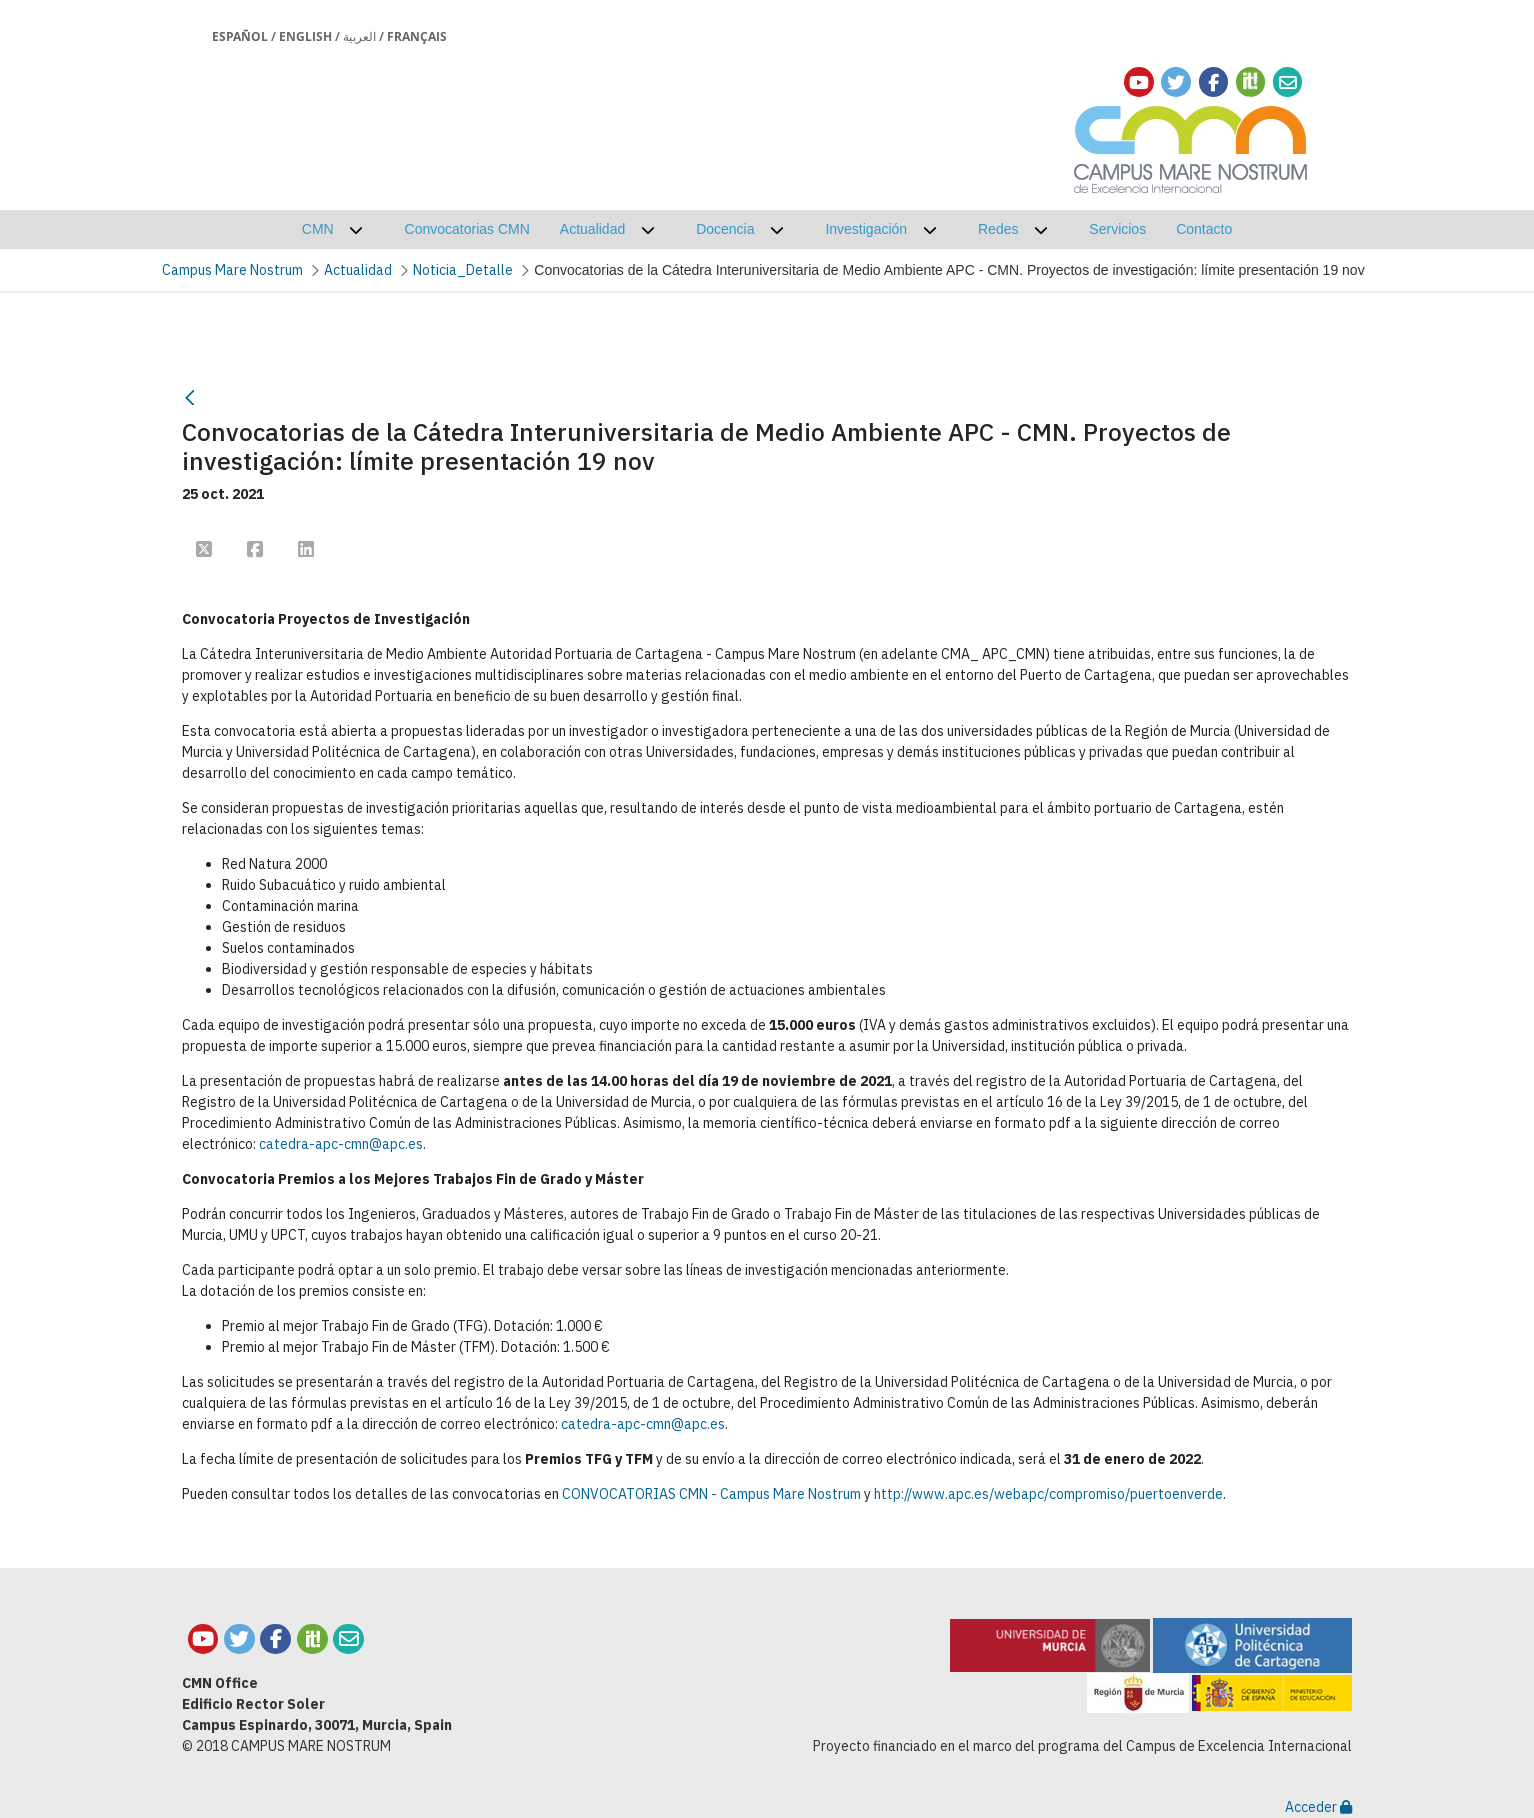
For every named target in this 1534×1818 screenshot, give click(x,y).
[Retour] (190, 397)
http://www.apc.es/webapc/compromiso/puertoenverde (1048, 1494)
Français (417, 36)
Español (240, 36)
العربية (359, 36)
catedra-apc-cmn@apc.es (341, 1144)
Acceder (1318, 1807)
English (305, 36)
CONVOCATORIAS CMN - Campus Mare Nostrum (711, 1494)
